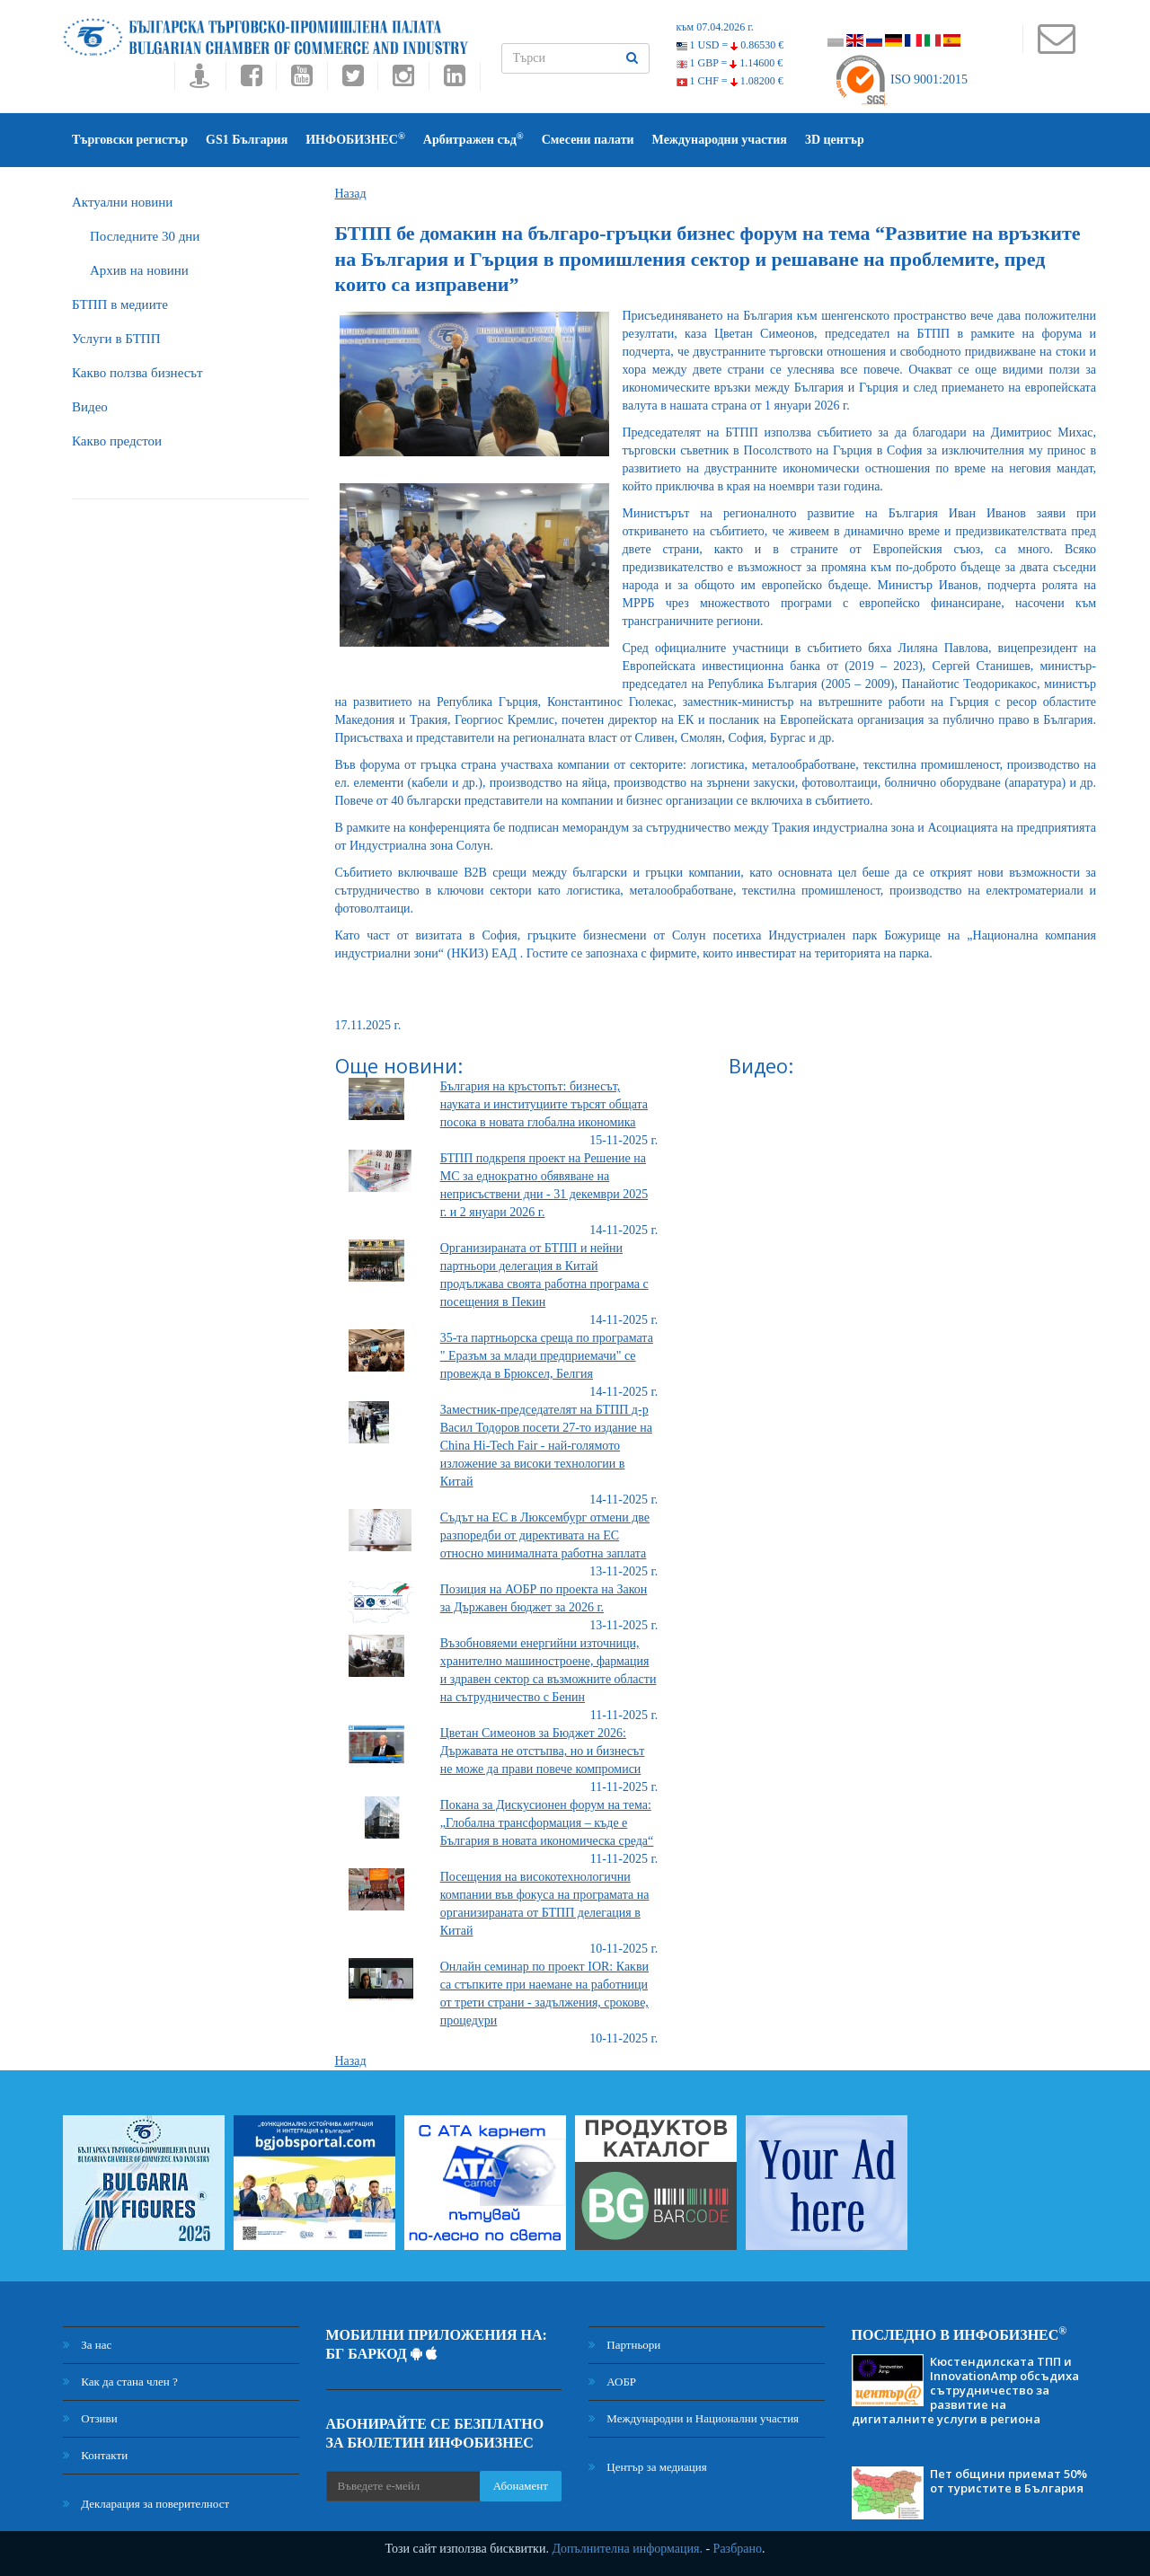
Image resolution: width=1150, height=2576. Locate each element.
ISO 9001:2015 (901, 79)
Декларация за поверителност (146, 2503)
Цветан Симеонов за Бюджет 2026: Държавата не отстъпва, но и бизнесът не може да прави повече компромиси (542, 1751)
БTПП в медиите (120, 304)
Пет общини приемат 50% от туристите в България (1008, 2481)
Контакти (95, 2455)
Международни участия (719, 139)
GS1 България (247, 139)
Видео (90, 407)
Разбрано (737, 2548)
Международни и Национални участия (693, 2418)
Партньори (624, 2344)
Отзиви (90, 2418)
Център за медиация (647, 2467)
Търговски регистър (130, 139)
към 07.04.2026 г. (715, 27)
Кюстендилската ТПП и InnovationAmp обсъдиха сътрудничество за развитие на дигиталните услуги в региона (965, 2390)
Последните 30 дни (144, 236)
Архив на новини (139, 270)
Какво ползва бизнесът (137, 373)
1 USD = (730, 45)
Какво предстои (117, 441)
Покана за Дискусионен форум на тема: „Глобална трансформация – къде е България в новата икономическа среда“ (547, 1823)
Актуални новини (122, 202)
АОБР (612, 2381)
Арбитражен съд (473, 138)
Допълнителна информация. (627, 2548)
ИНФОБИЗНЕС (355, 138)
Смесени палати (588, 139)
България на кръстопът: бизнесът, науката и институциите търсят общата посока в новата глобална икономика (544, 1104)
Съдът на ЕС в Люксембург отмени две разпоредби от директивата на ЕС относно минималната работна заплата (545, 1535)
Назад (351, 193)
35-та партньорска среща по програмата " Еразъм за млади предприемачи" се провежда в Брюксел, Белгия (546, 1356)
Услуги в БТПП (116, 338)
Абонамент (520, 2485)
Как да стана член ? (120, 2381)
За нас (87, 2344)
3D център (834, 139)
